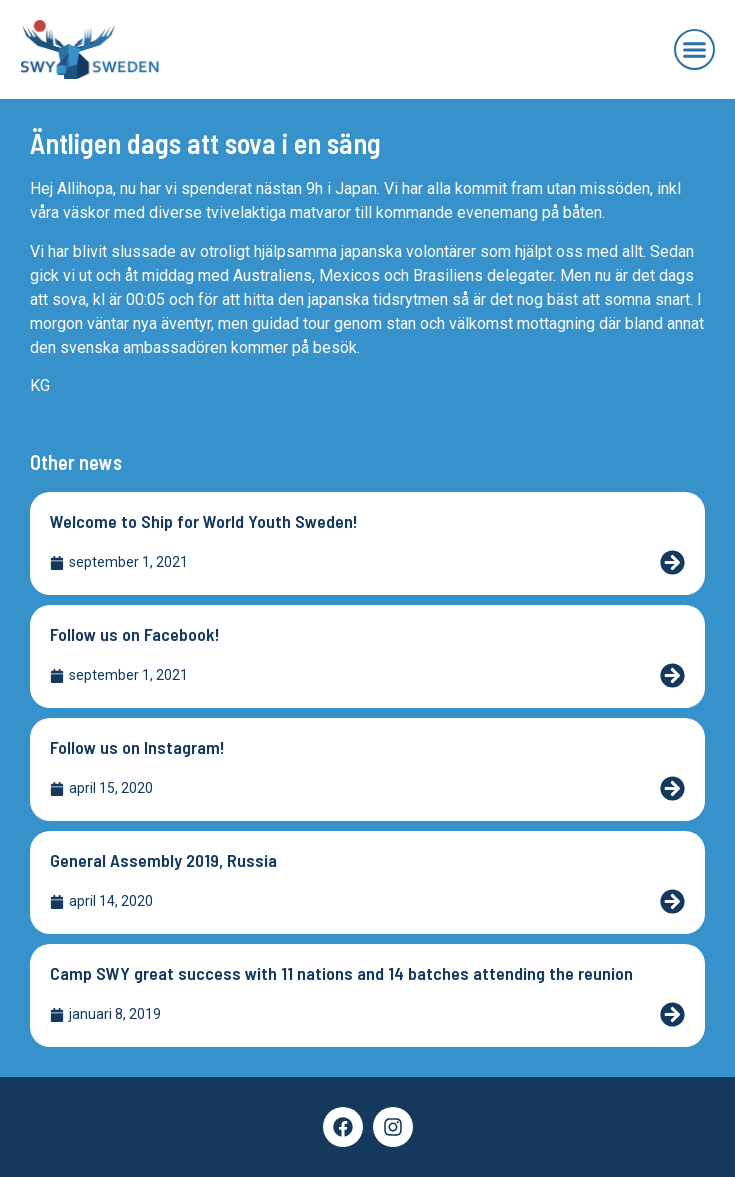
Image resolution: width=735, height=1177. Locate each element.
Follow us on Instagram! (137, 747)
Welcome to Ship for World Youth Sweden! (204, 521)
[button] (695, 50)
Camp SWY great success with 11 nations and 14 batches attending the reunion (341, 973)
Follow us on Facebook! (135, 634)
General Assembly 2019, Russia (163, 860)
